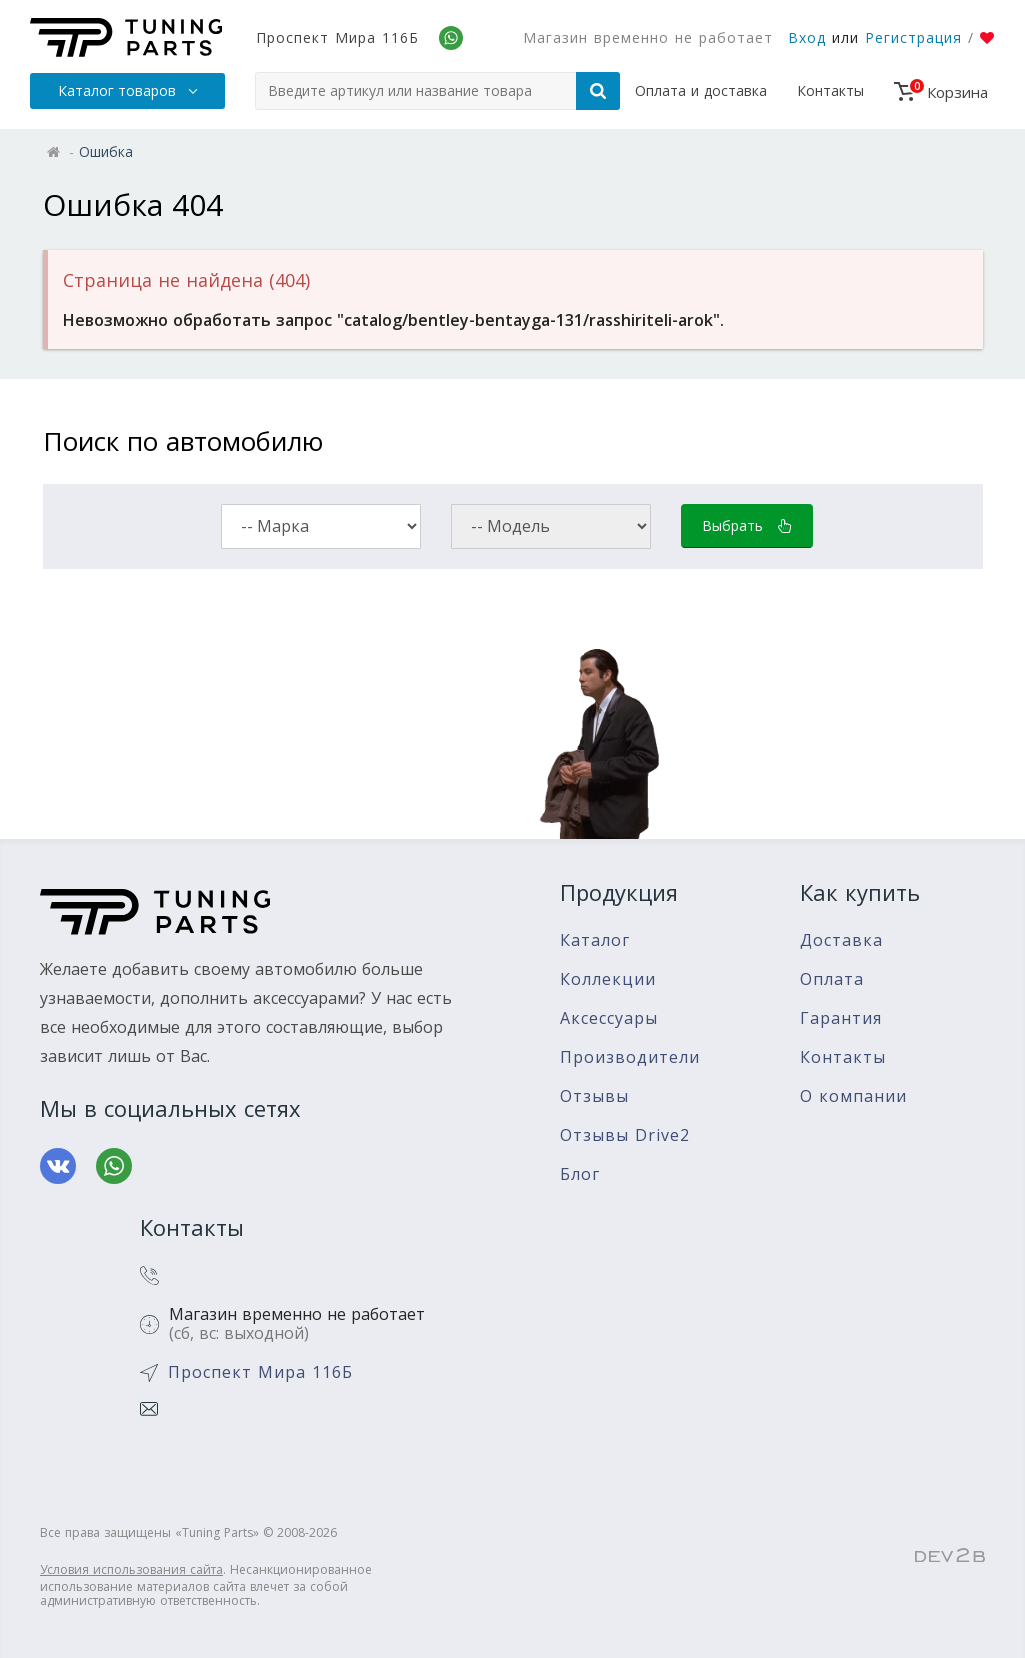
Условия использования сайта (131, 1569)
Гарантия (841, 1018)
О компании (853, 1096)
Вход (807, 37)
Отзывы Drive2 (625, 1135)
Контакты (830, 90)
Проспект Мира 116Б (337, 37)
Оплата (832, 979)
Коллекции (608, 979)
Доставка (841, 940)
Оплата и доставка (701, 90)
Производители (630, 1057)
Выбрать (747, 525)
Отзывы (594, 1096)
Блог (580, 1174)
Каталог (595, 940)
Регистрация (913, 37)
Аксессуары (609, 1018)
